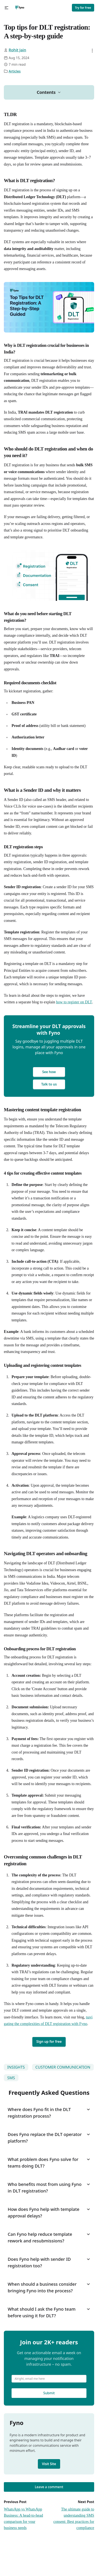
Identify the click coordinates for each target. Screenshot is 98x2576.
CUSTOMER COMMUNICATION (62, 2067)
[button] (6, 8)
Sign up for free (49, 2041)
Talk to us (49, 1084)
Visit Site (49, 2463)
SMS (11, 2077)
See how (49, 1071)
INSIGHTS (16, 2067)
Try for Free (83, 8)
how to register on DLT (74, 1002)
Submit (49, 2393)
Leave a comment (49, 2486)
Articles (15, 71)
